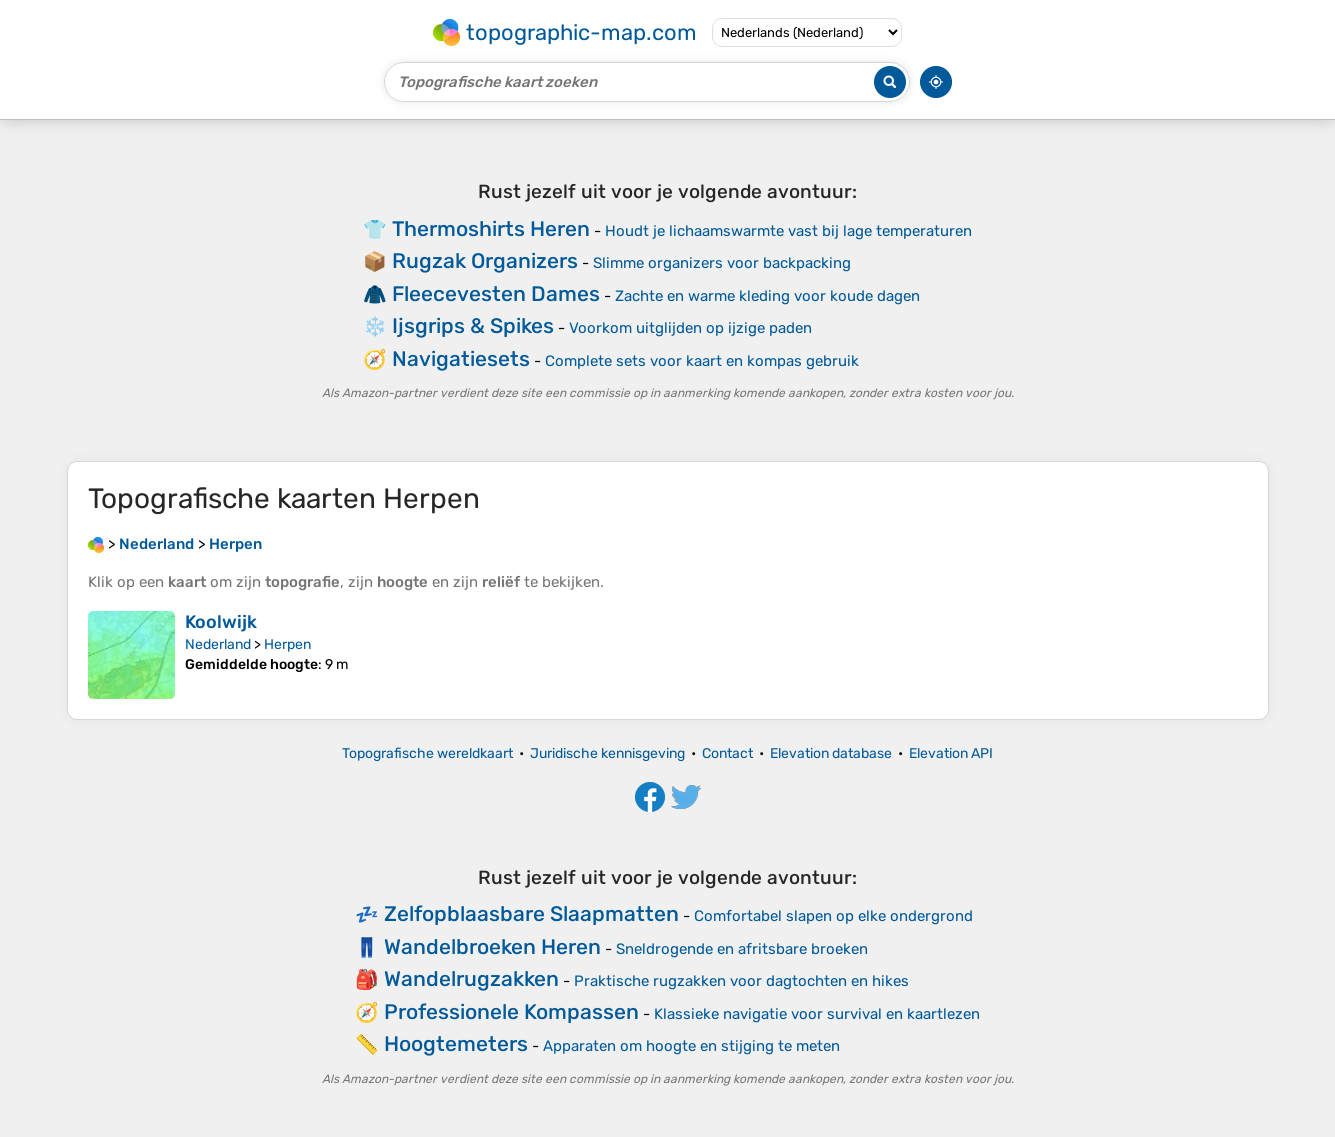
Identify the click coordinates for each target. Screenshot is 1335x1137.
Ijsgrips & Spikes (473, 325)
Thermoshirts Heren (491, 228)
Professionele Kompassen (511, 1011)
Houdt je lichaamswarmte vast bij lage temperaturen (788, 231)
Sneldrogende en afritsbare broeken (742, 949)
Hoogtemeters (456, 1043)
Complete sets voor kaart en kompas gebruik (702, 361)
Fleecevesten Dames (496, 293)
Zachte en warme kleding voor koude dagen (767, 296)
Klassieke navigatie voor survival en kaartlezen (817, 1014)
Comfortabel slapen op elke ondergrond (833, 916)
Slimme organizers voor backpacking (722, 263)
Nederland (218, 644)
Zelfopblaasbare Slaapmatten (531, 913)
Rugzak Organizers (485, 260)
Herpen (287, 644)
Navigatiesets (461, 358)
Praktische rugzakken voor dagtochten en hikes (741, 981)
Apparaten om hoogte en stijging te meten (691, 1046)
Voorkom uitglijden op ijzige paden (690, 328)
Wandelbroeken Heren (492, 946)
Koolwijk (221, 622)
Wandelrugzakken (471, 978)
